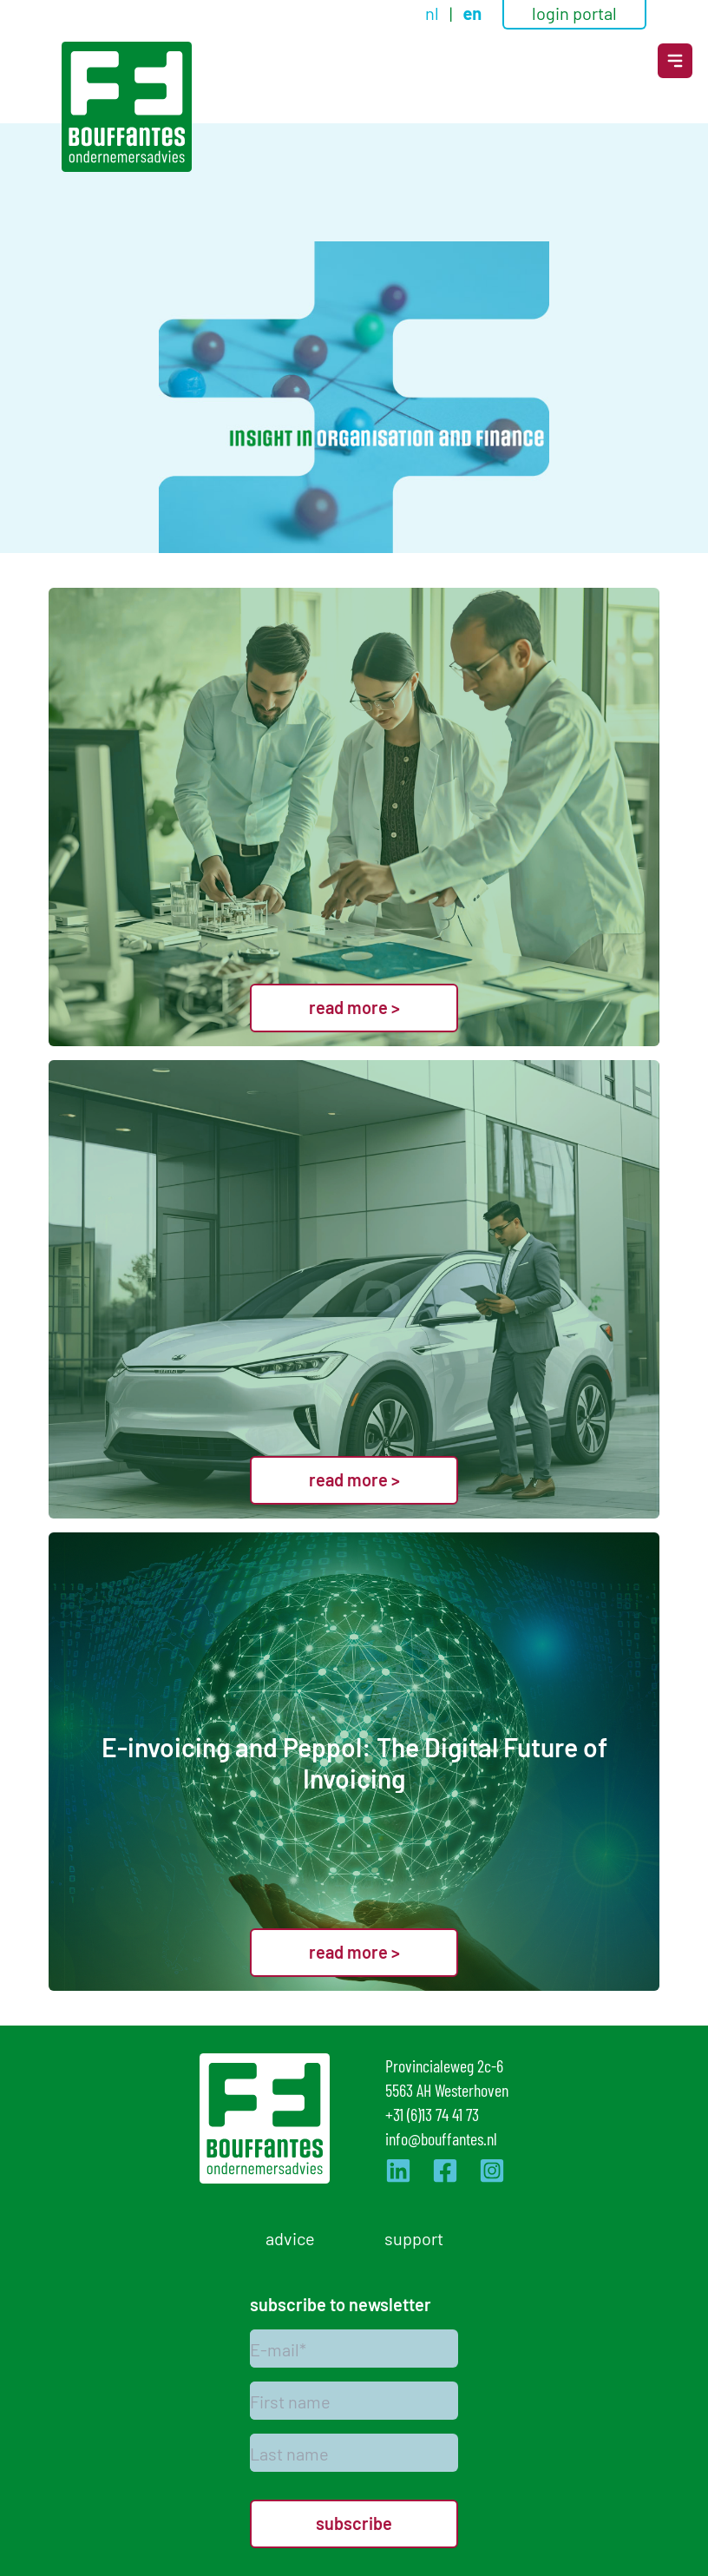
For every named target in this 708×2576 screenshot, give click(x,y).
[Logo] (127, 107)
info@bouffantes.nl (441, 2138)
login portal (574, 12)
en (472, 13)
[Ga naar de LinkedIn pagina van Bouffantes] (398, 2171)
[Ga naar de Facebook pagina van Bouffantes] (445, 2171)
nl (433, 12)
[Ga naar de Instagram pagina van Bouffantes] (492, 2171)
